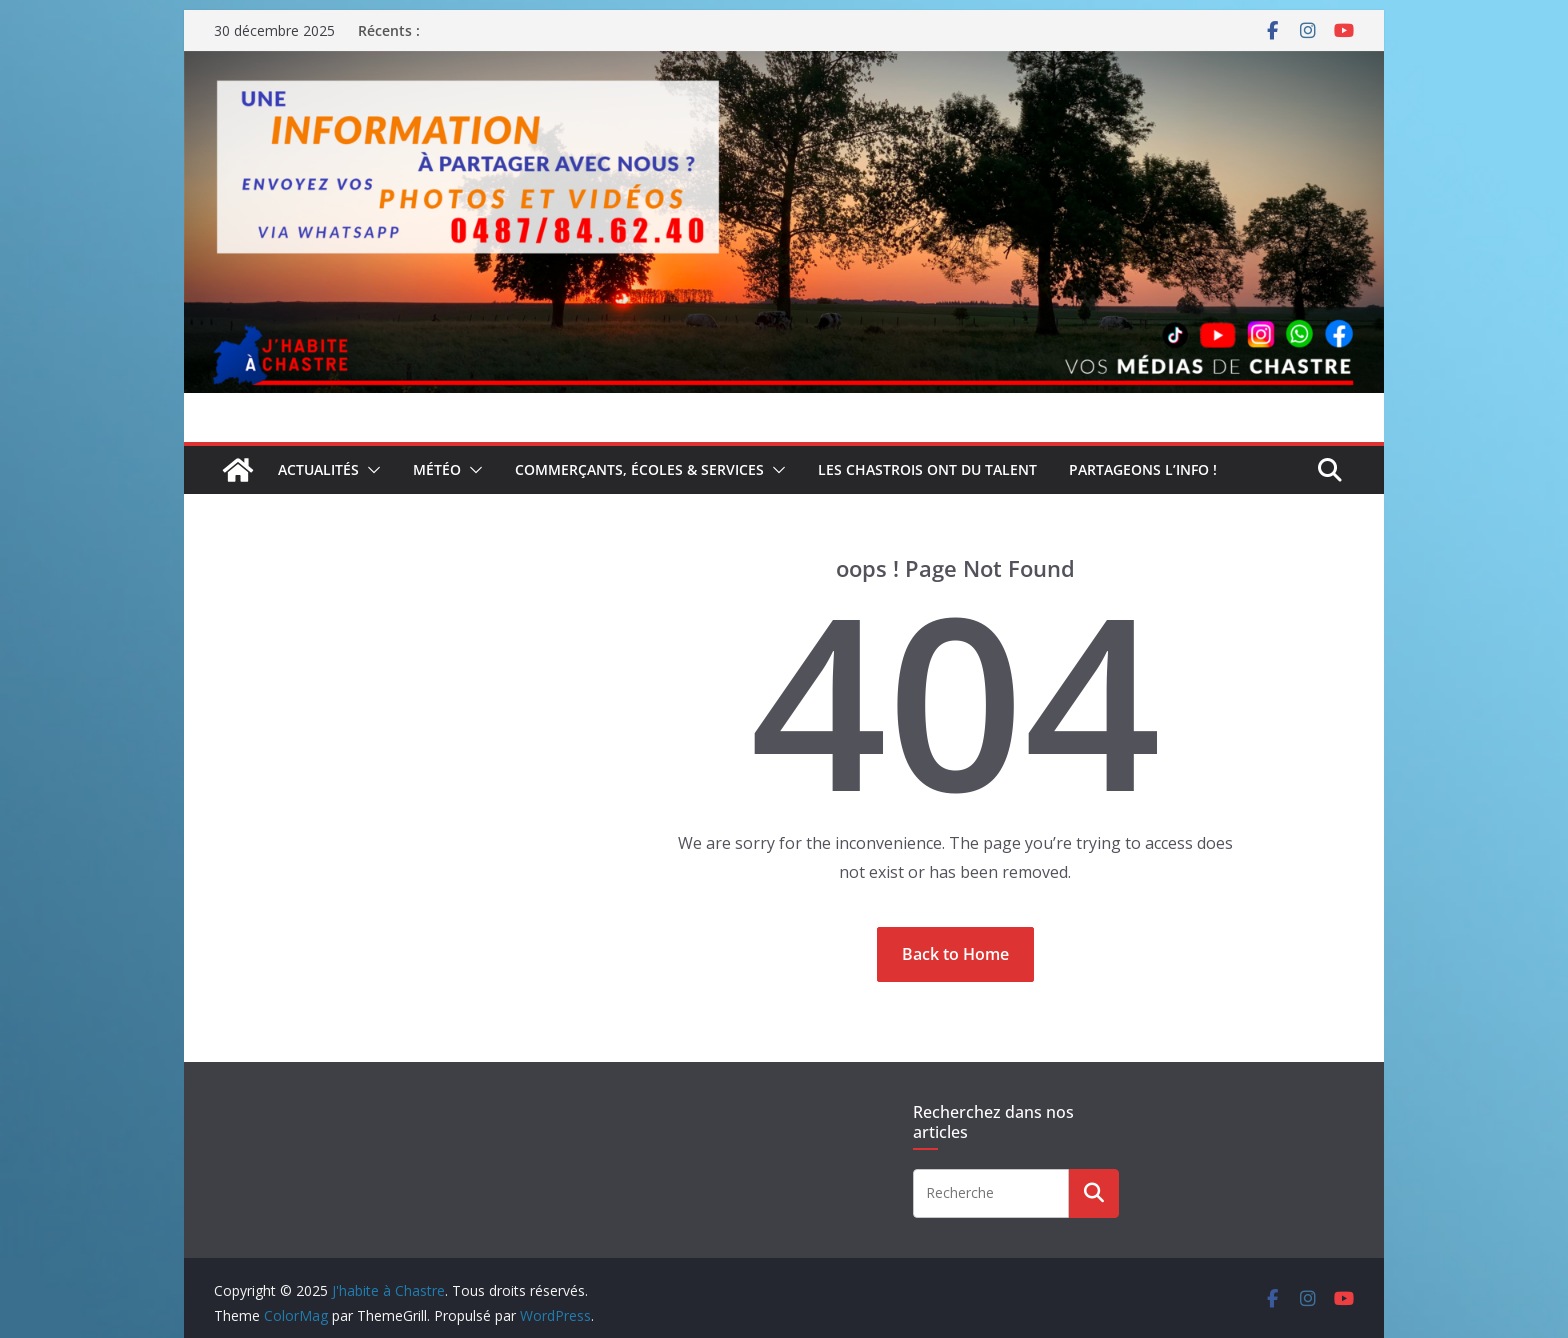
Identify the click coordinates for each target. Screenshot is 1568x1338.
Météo (437, 469)
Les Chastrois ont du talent (927, 469)
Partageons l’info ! (1143, 469)
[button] (370, 470)
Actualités (318, 469)
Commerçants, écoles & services (639, 469)
